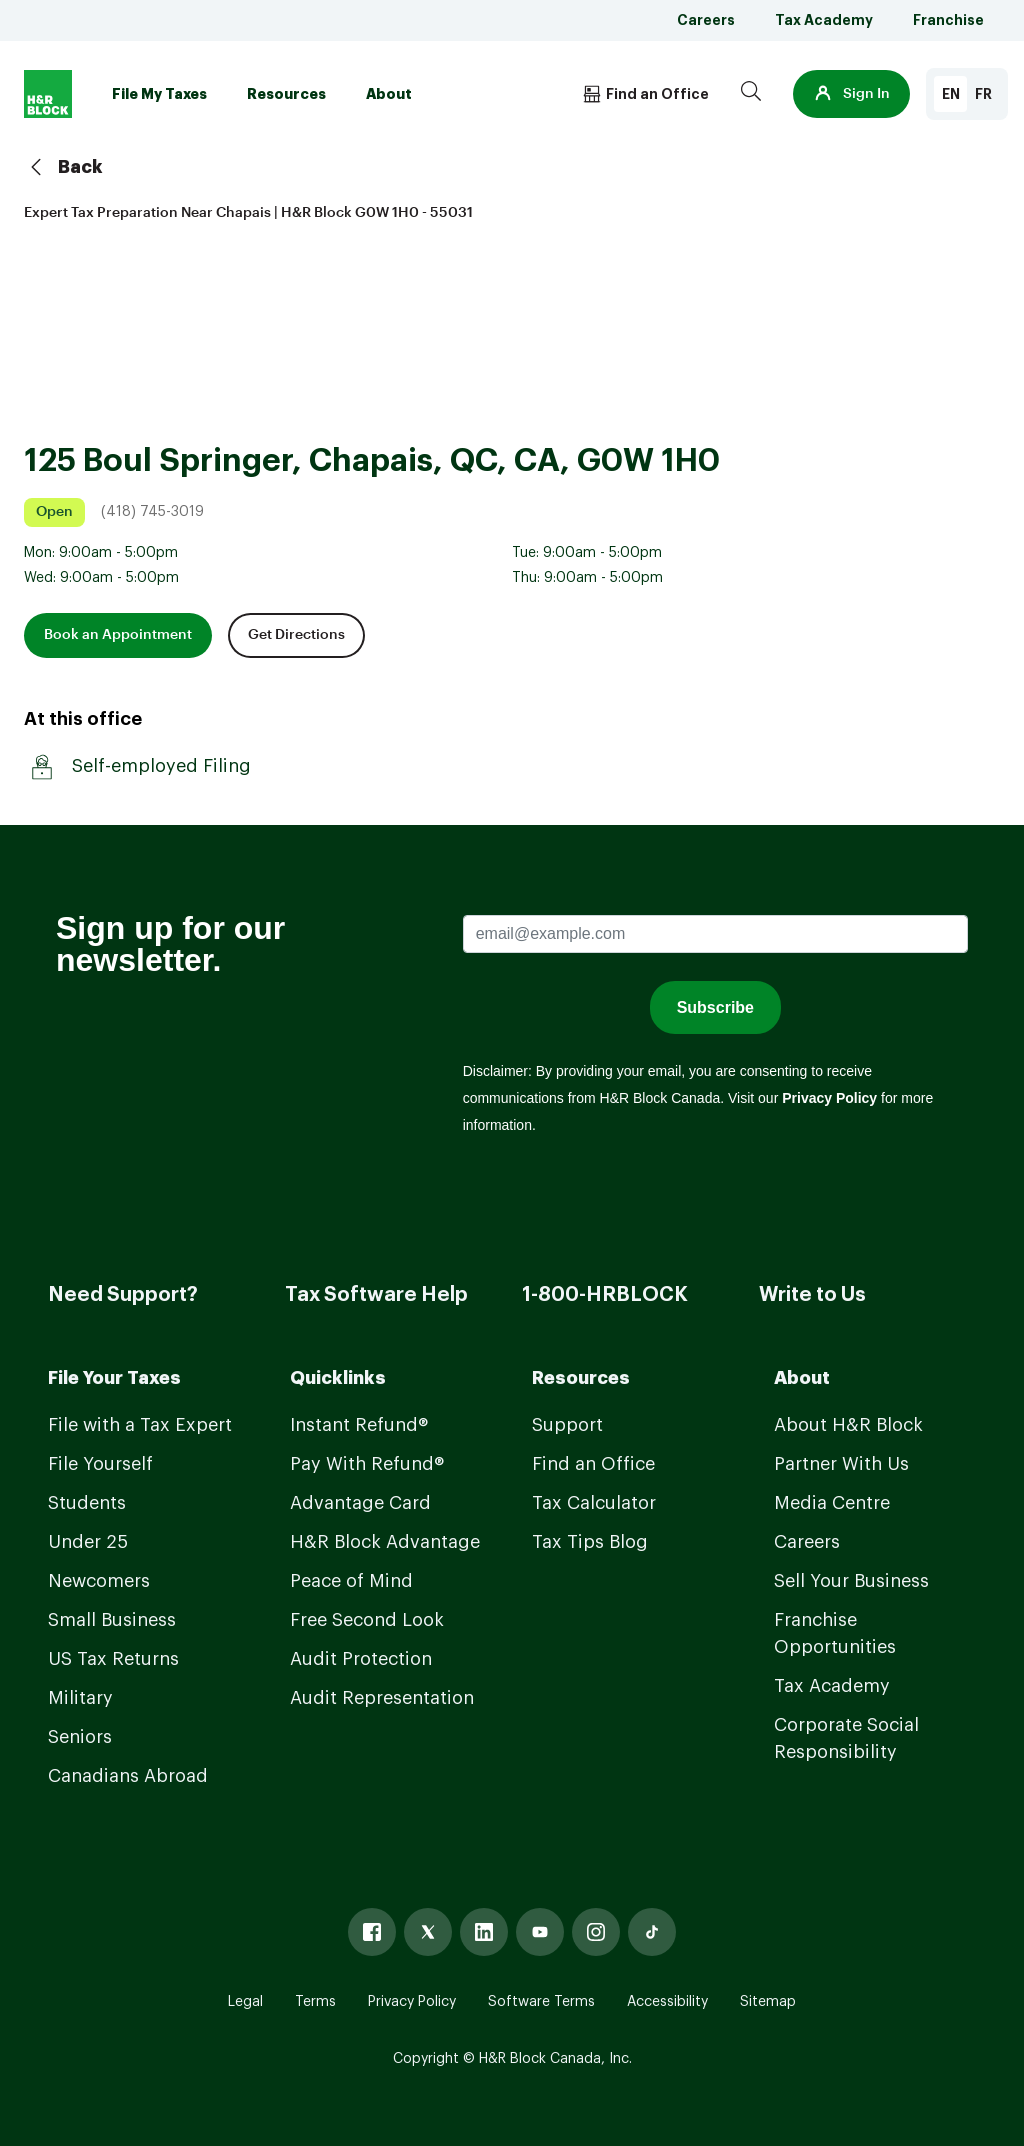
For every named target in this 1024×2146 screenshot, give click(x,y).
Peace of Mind (351, 1581)
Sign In (851, 94)
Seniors (80, 1737)
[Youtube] (540, 1932)
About (389, 94)
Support (567, 1425)
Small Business (112, 1620)
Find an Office (593, 1464)
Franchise (948, 20)
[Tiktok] (652, 1932)
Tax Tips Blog (590, 1542)
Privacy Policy (412, 2002)
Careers (706, 20)
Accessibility (667, 2002)
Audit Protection (361, 1659)
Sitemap (768, 2002)
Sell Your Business (851, 1581)
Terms (315, 2002)
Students (87, 1503)
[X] (428, 1932)
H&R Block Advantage (385, 1542)
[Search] (751, 94)
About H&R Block (848, 1425)
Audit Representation (382, 1698)
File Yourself (100, 1464)
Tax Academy (824, 20)
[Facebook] (372, 1932)
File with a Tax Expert (140, 1425)
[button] (851, 94)
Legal (245, 2002)
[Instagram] (596, 1932)
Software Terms (541, 2002)
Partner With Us (841, 1464)
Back (63, 167)
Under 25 (88, 1542)
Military (80, 1698)
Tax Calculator (594, 1503)
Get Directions (296, 635)
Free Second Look (367, 1620)
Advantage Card (360, 1503)
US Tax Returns (113, 1659)
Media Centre (832, 1503)
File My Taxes (159, 94)
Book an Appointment (118, 635)
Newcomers (99, 1581)
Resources (286, 94)
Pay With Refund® (367, 1464)
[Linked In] (484, 1932)
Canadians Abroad (128, 1776)
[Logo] (48, 94)
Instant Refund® (359, 1425)
